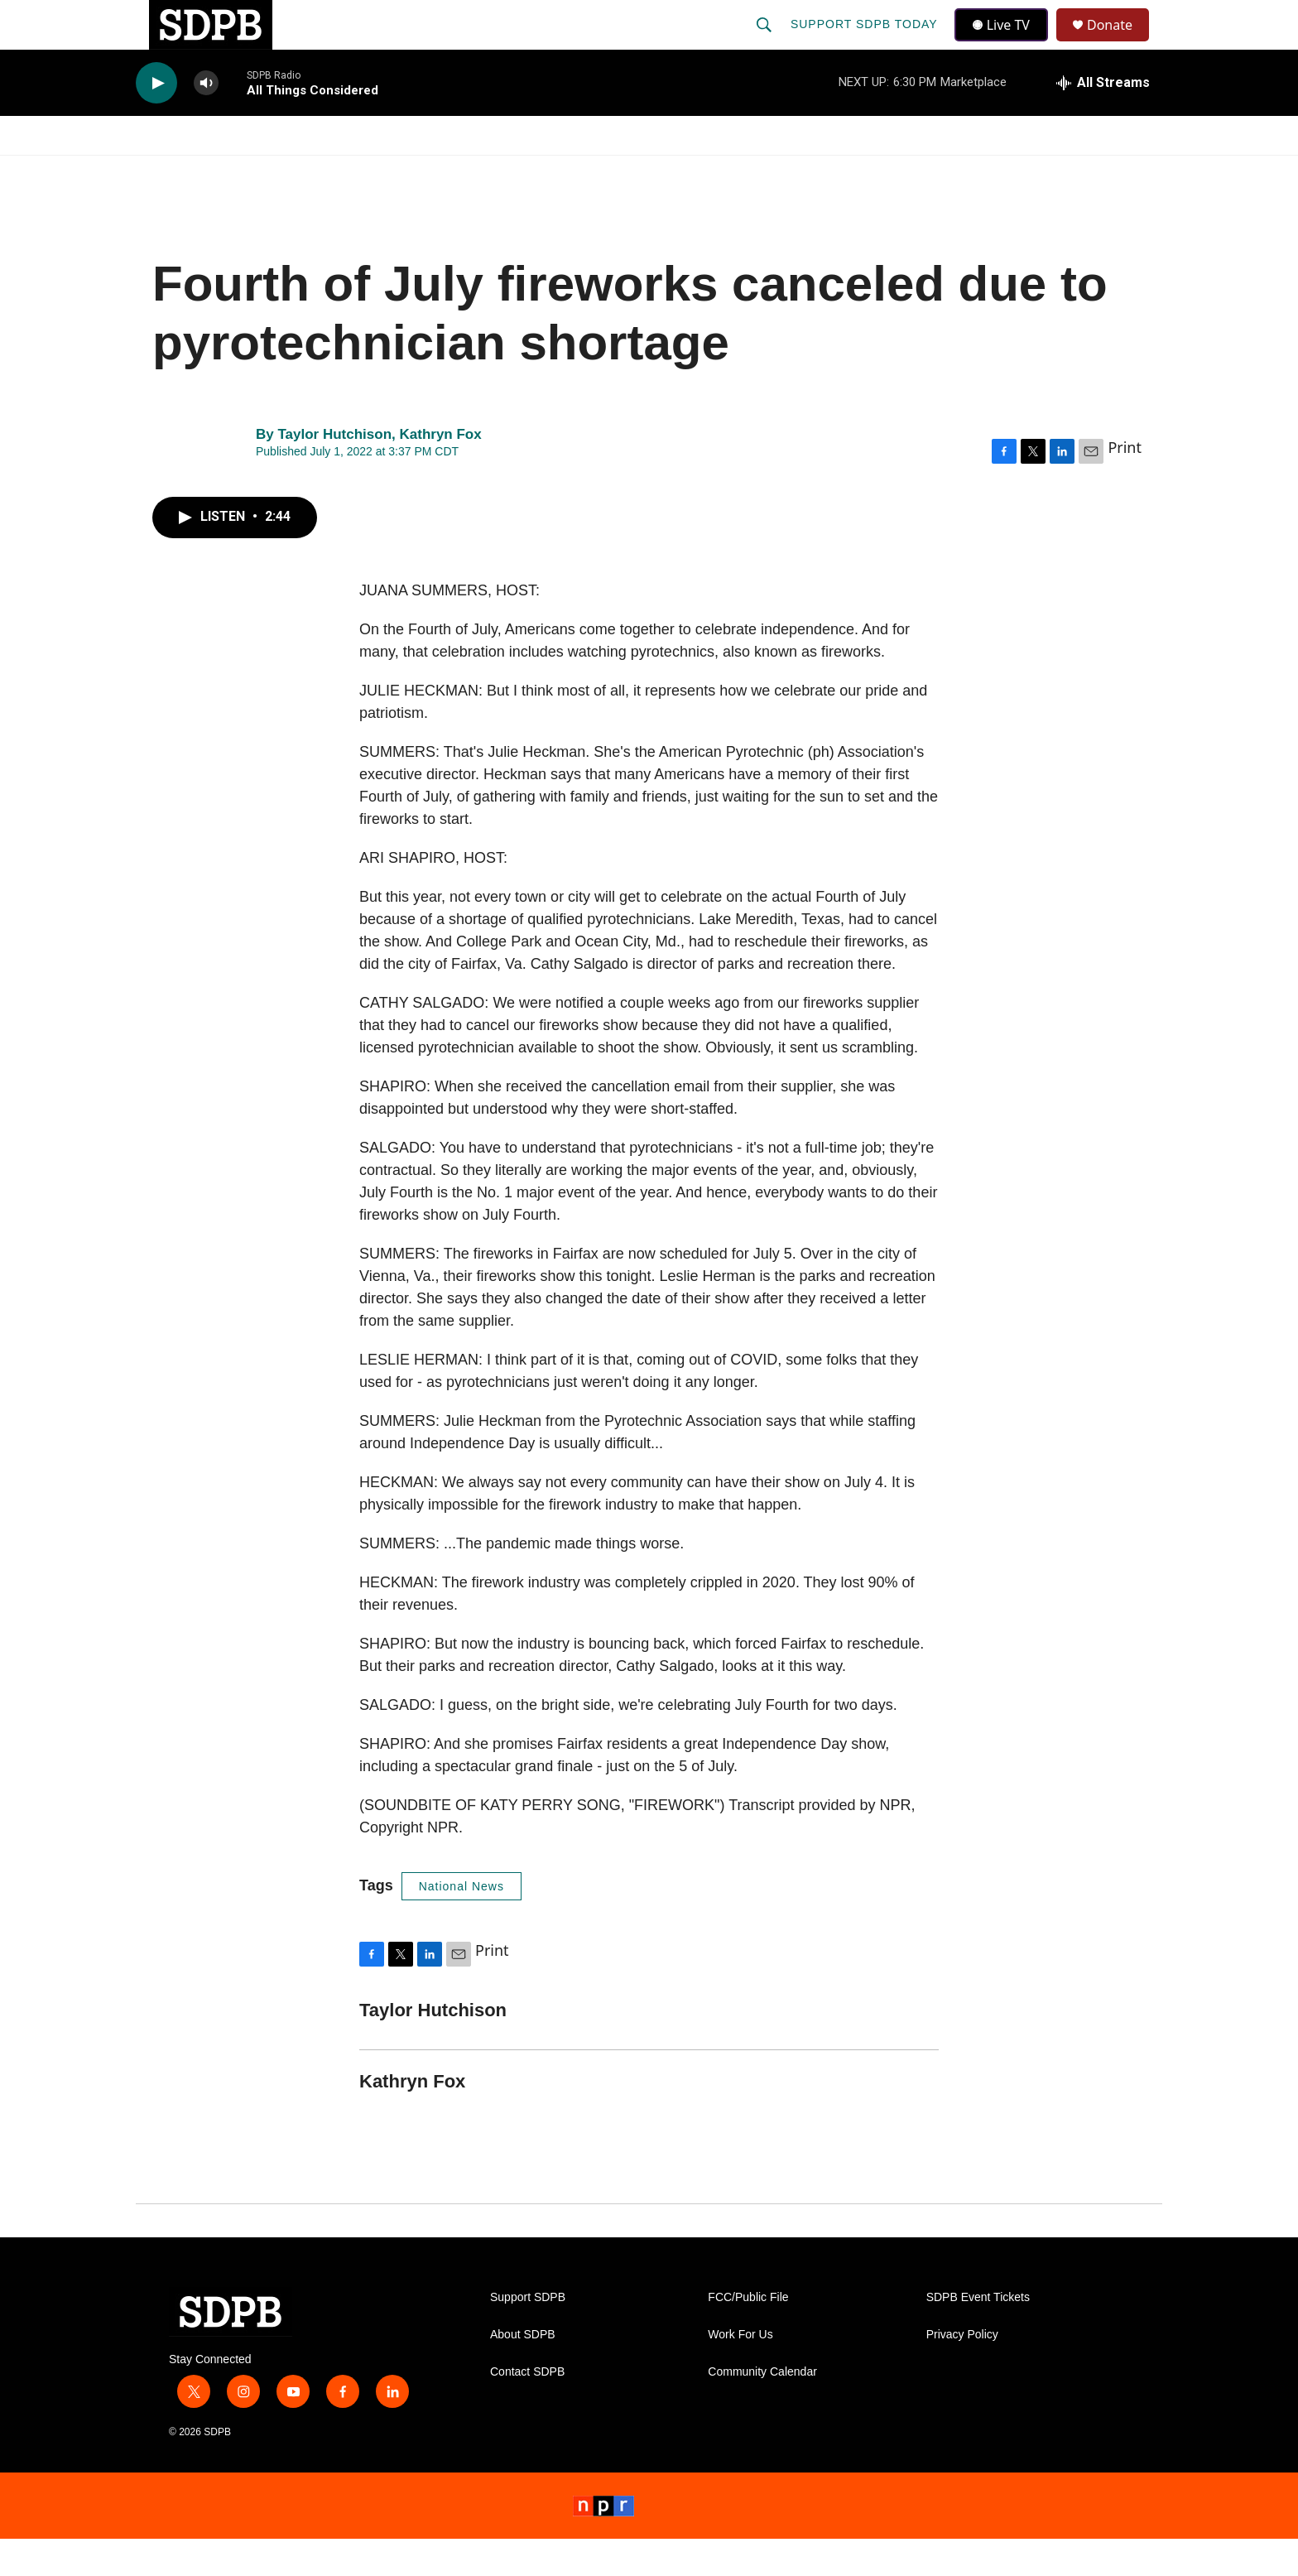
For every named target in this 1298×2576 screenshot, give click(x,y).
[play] (156, 120)
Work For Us (740, 2372)
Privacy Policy (962, 2372)
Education (554, 172)
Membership (800, 172)
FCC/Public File (748, 2334)
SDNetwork (1078, 172)
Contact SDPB (527, 2409)
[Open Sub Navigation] (243, 172)
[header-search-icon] (765, 43)
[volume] (206, 120)
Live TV (1005, 43)
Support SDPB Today (866, 43)
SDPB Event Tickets (978, 2334)
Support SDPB (527, 2334)
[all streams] (1103, 120)
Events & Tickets (940, 172)
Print (1125, 484)
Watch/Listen (183, 172)
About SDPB (522, 2372)
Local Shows (675, 172)
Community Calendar (762, 2409)
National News (461, 1923)
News (286, 172)
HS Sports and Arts (411, 172)
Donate (1120, 43)
